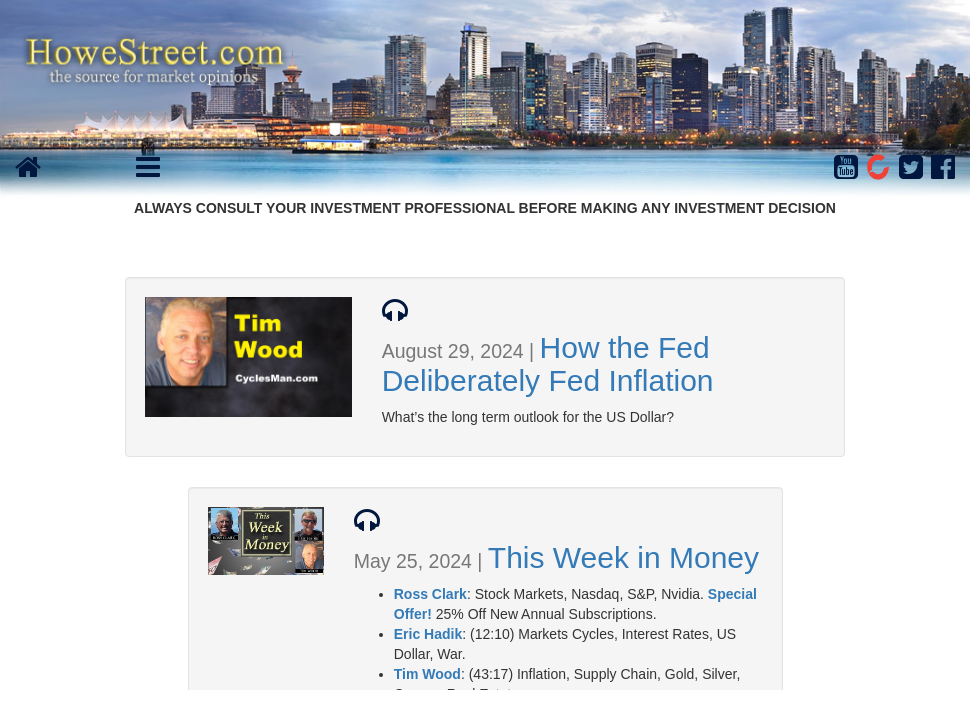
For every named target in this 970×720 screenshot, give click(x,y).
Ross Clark (430, 594)
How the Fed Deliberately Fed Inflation (548, 364)
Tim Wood (427, 674)
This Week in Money (623, 557)
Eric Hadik (428, 634)
